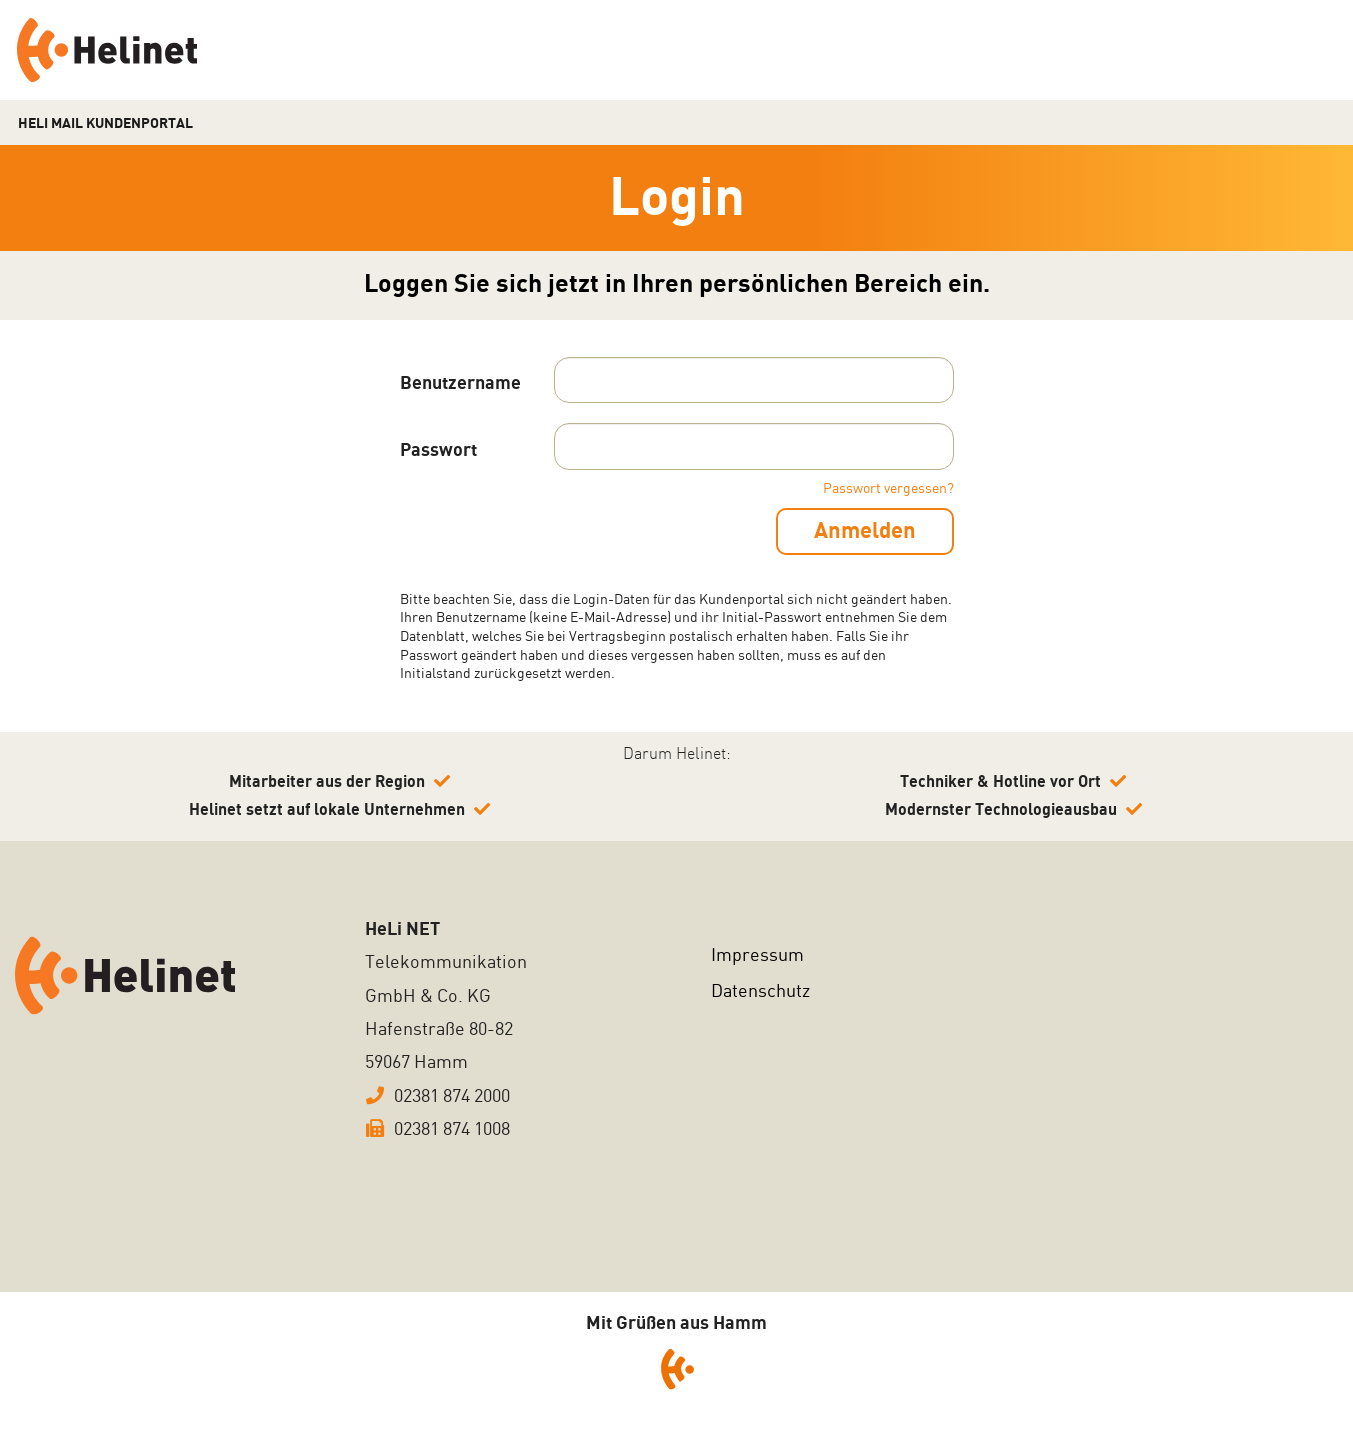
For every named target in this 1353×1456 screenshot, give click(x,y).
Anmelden (862, 531)
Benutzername (460, 383)
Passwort (438, 450)
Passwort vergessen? (888, 489)
